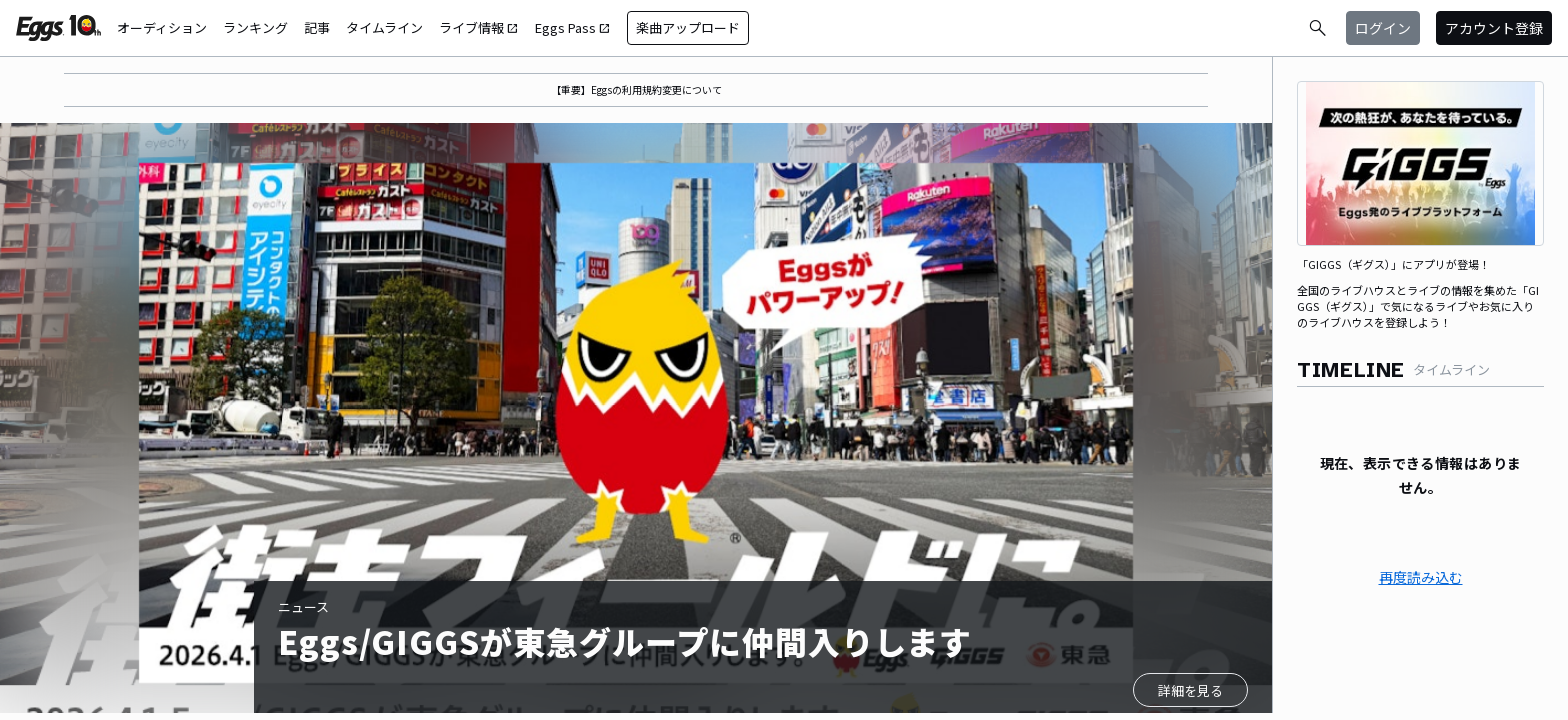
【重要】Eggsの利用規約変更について (636, 89)
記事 (317, 27)
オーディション (162, 27)
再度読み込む (1421, 577)
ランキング (255, 27)
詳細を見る (1190, 690)
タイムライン (384, 27)
